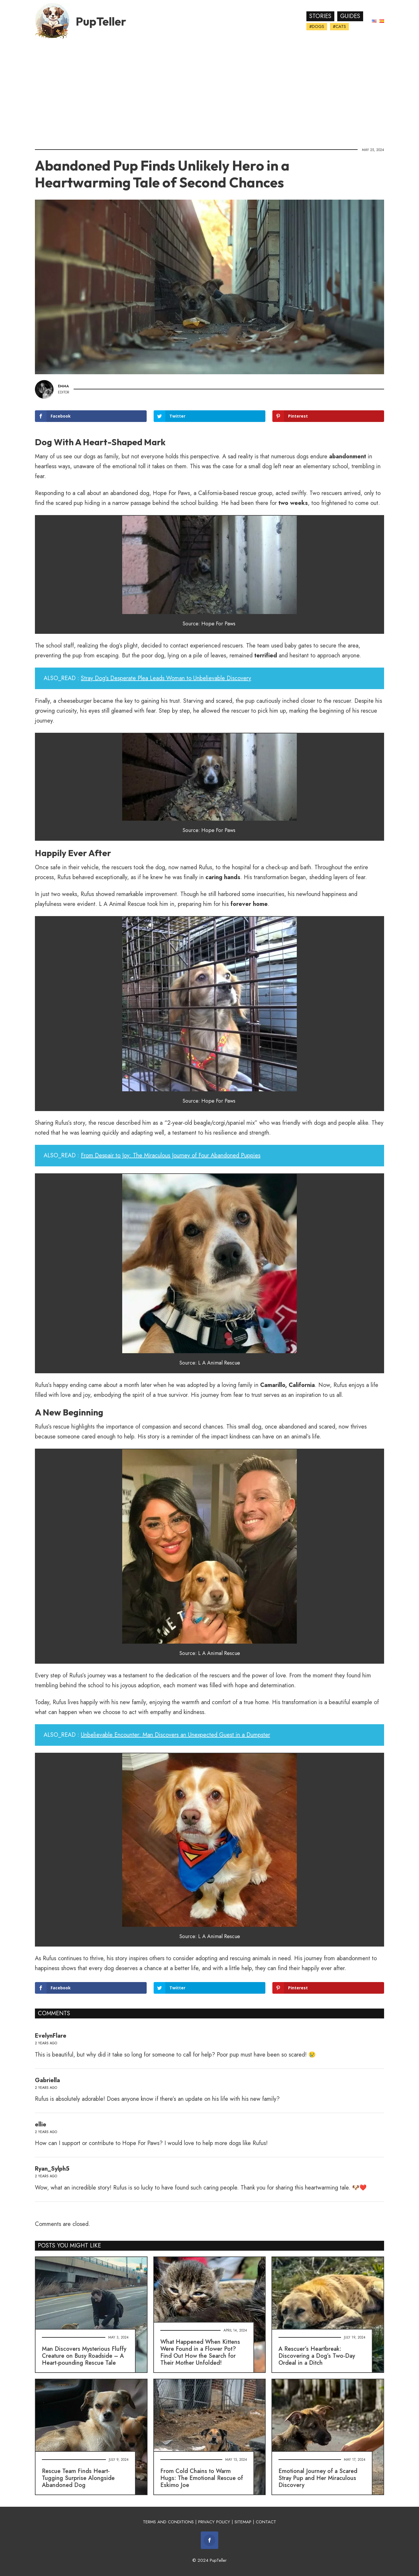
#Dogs (316, 26)
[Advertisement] (209, 91)
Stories (320, 16)
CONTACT (266, 2522)
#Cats (339, 26)
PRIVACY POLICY (214, 2522)
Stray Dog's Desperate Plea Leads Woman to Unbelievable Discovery (166, 678)
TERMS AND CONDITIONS (168, 2522)
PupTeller (101, 21)
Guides (350, 16)
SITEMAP (243, 2522)
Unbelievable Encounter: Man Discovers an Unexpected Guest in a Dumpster (175, 1735)
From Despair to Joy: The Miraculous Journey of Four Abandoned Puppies (170, 1155)
